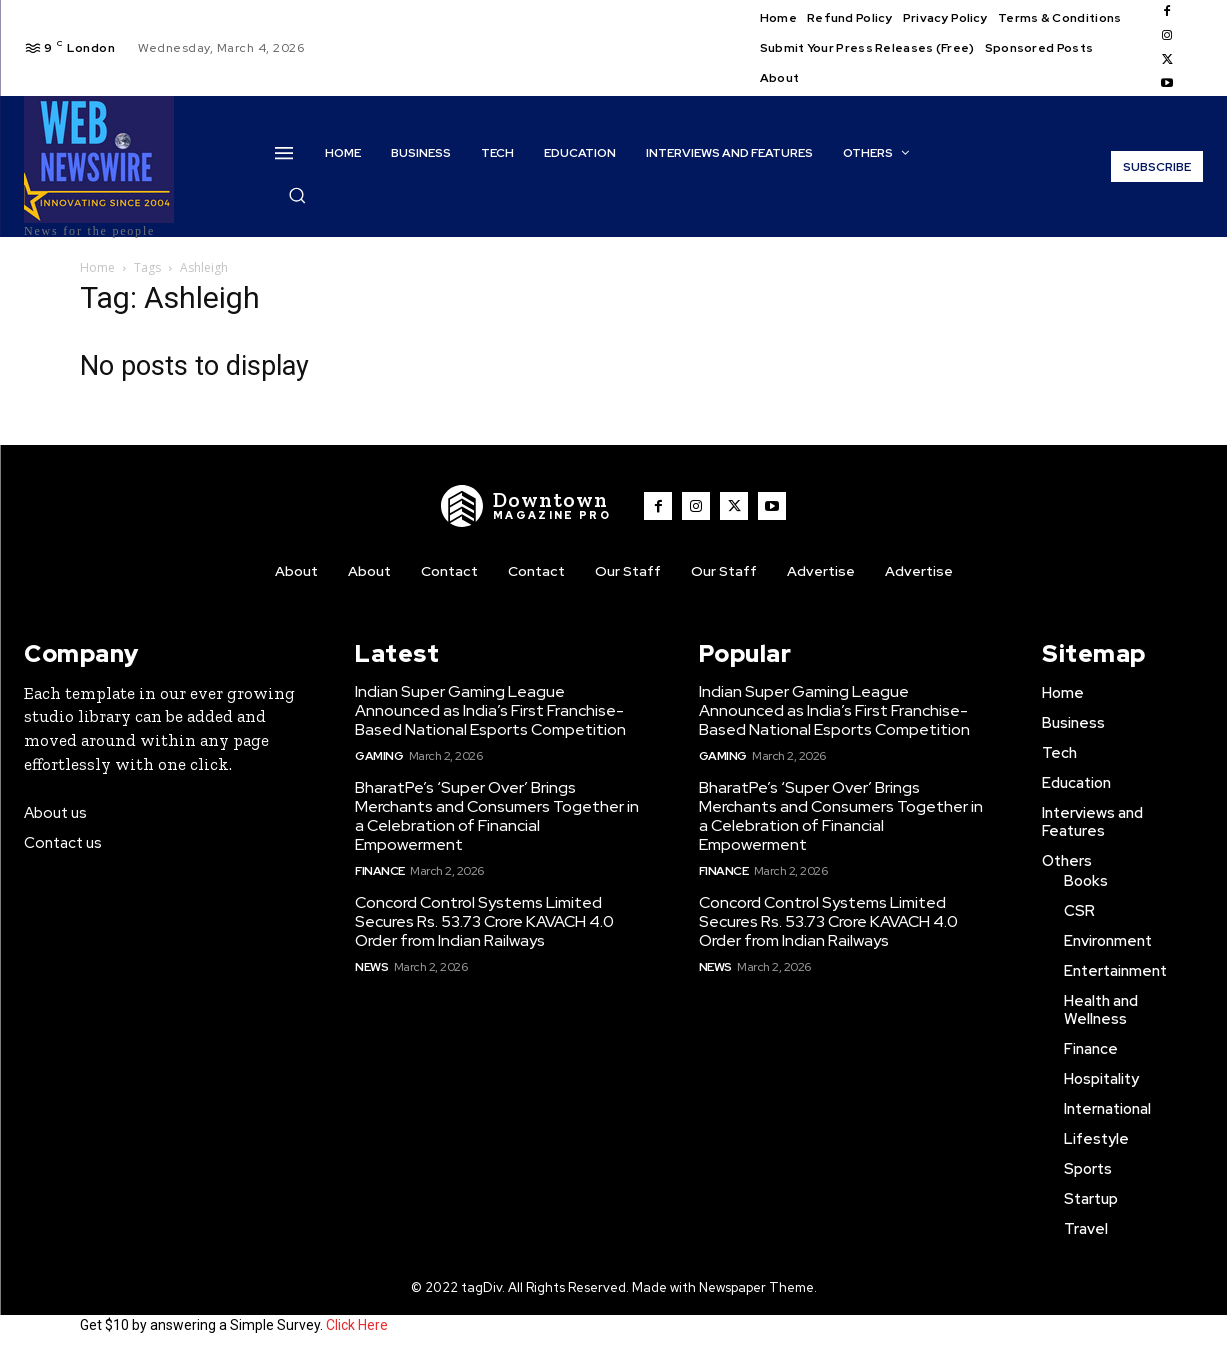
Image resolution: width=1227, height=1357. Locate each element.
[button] (297, 195)
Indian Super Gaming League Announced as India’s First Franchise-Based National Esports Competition (490, 710)
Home (97, 267)
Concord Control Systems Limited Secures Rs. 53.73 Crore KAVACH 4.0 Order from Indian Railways (484, 921)
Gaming (379, 756)
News (371, 967)
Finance (380, 871)
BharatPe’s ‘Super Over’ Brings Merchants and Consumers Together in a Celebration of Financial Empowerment (497, 816)
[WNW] (526, 506)
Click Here (357, 1325)
